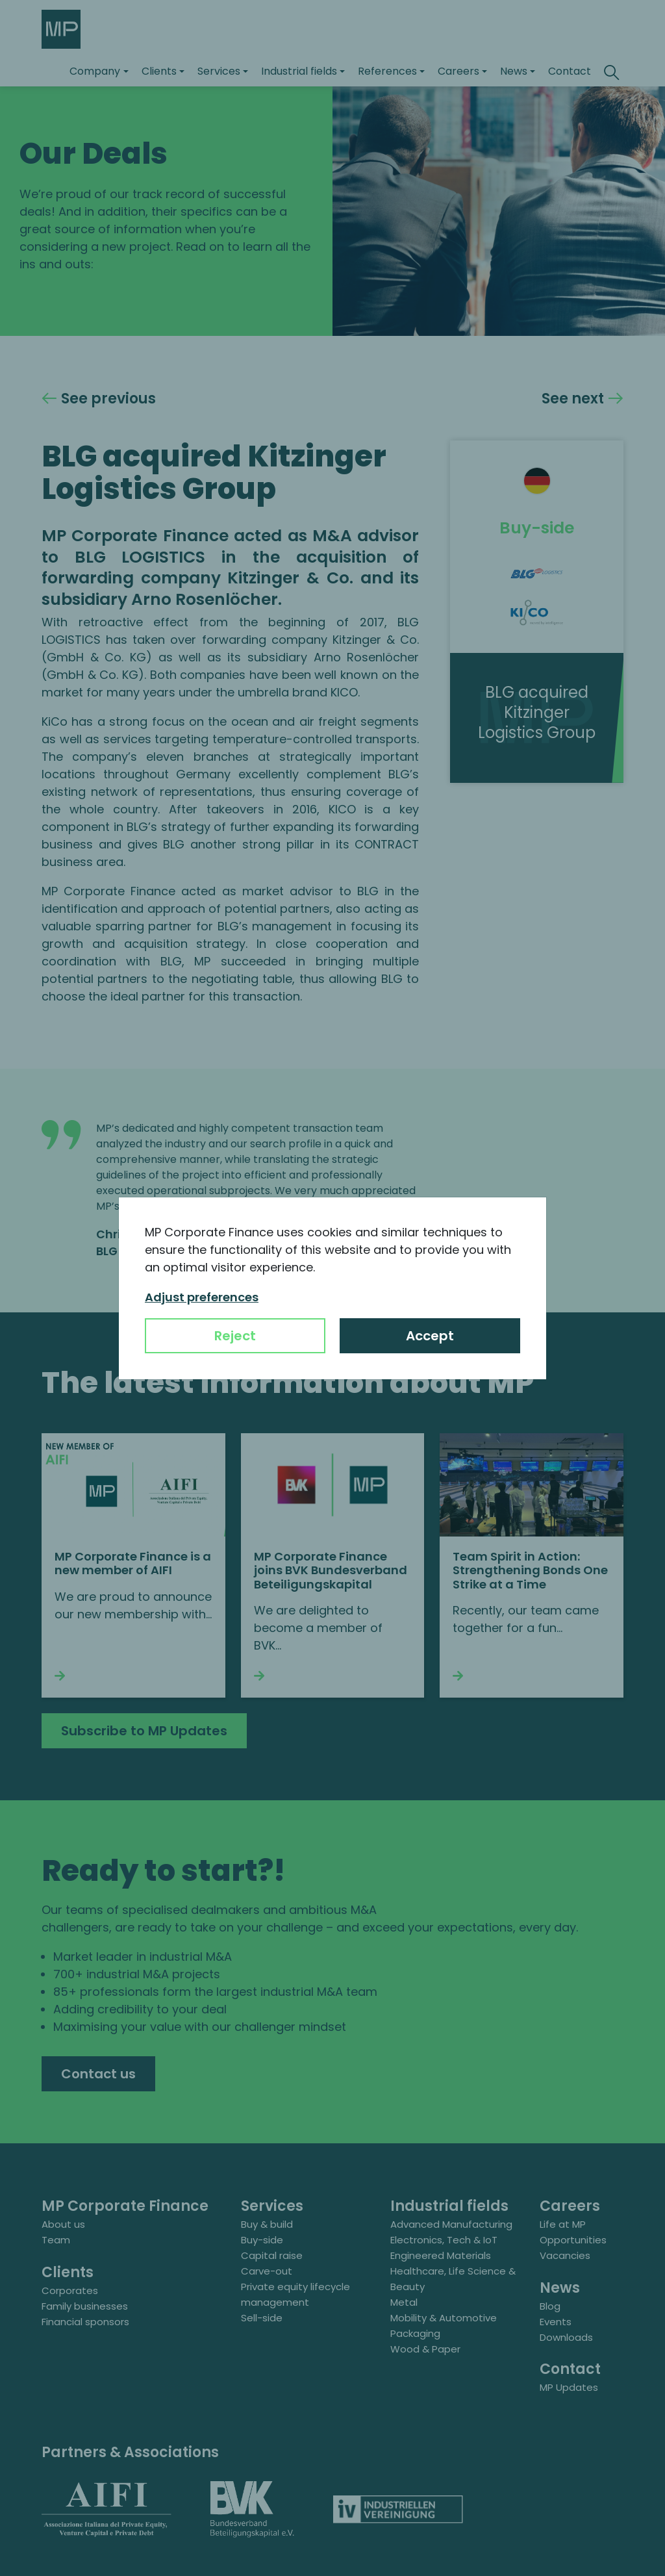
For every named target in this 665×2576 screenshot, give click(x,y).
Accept (430, 1336)
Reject (235, 1336)
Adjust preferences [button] (201, 1297)
